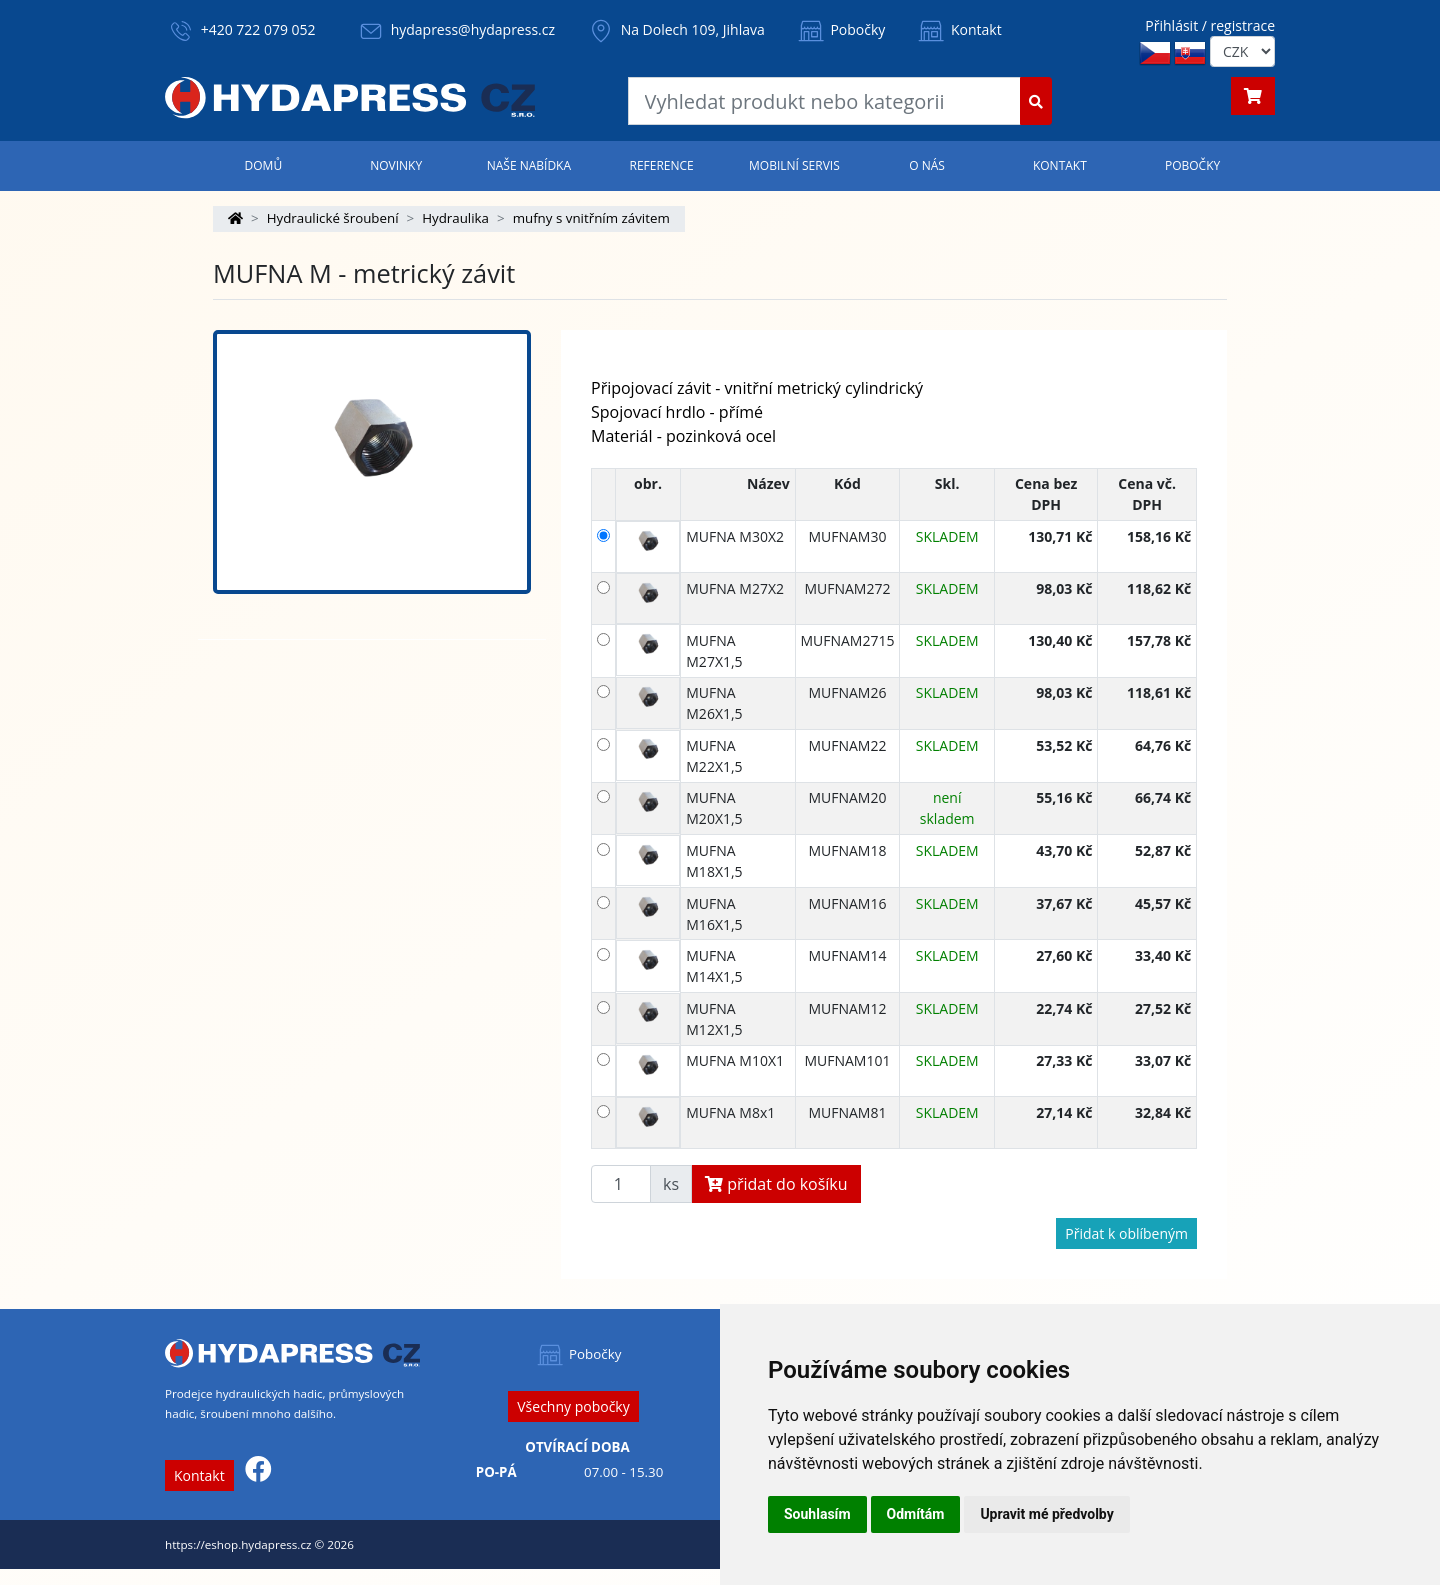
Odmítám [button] (916, 1514)
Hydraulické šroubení (333, 218)
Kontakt (958, 29)
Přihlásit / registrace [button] (1210, 25)
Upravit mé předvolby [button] (1046, 1514)
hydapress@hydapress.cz (473, 29)
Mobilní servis (794, 165)
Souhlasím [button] (817, 1514)
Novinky (396, 165)
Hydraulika (455, 218)
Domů (264, 165)
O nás (927, 165)
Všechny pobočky (573, 1406)
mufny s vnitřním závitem (591, 218)
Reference (661, 165)
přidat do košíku (776, 1184)
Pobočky (840, 29)
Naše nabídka (529, 165)
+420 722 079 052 (258, 29)
